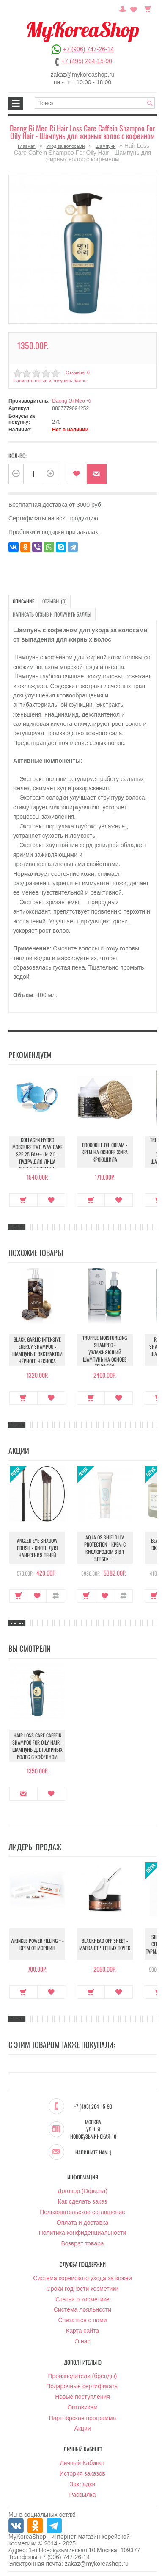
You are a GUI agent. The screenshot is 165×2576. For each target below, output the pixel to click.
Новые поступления (82, 2396)
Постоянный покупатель (123, 8)
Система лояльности (82, 2309)
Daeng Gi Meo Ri (71, 401)
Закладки (83, 2484)
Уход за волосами (65, 146)
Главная (27, 146)
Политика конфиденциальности (82, 2232)
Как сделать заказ (82, 2201)
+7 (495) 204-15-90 (86, 61)
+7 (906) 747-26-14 (88, 49)
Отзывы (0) (54, 601)
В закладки (77, 474)
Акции (82, 2428)
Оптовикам (82, 2407)
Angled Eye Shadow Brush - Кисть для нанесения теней (37, 1548)
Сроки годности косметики (83, 2288)
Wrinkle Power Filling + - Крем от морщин (37, 1944)
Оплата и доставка (82, 2222)
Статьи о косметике (82, 2299)
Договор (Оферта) (82, 2190)
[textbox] (95, 103)
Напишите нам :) (93, 2152)
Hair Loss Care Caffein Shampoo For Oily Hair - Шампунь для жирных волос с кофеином (37, 1745)
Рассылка (82, 2494)
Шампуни (106, 146)
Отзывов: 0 (77, 372)
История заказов (82, 2473)
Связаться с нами (82, 2320)
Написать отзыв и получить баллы (50, 380)
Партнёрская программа (82, 2418)
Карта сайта (82, 2330)
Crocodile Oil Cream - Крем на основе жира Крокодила (105, 1152)
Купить (23, 1200)
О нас (82, 2341)
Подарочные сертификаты (82, 2386)
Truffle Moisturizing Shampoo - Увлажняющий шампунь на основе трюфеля (104, 1352)
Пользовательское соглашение (82, 2212)
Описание (23, 601)
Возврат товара (82, 2243)
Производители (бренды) (82, 2376)
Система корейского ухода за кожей (82, 2278)
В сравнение (55, 1596)
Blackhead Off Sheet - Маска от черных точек (104, 1944)
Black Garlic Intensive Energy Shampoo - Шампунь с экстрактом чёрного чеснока (37, 1350)
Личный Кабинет (82, 2462)
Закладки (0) (134, 8)
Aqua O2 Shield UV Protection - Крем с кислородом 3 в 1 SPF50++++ (105, 1548)
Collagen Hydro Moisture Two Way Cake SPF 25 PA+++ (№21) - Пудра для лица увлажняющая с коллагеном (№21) (37, 1157)
